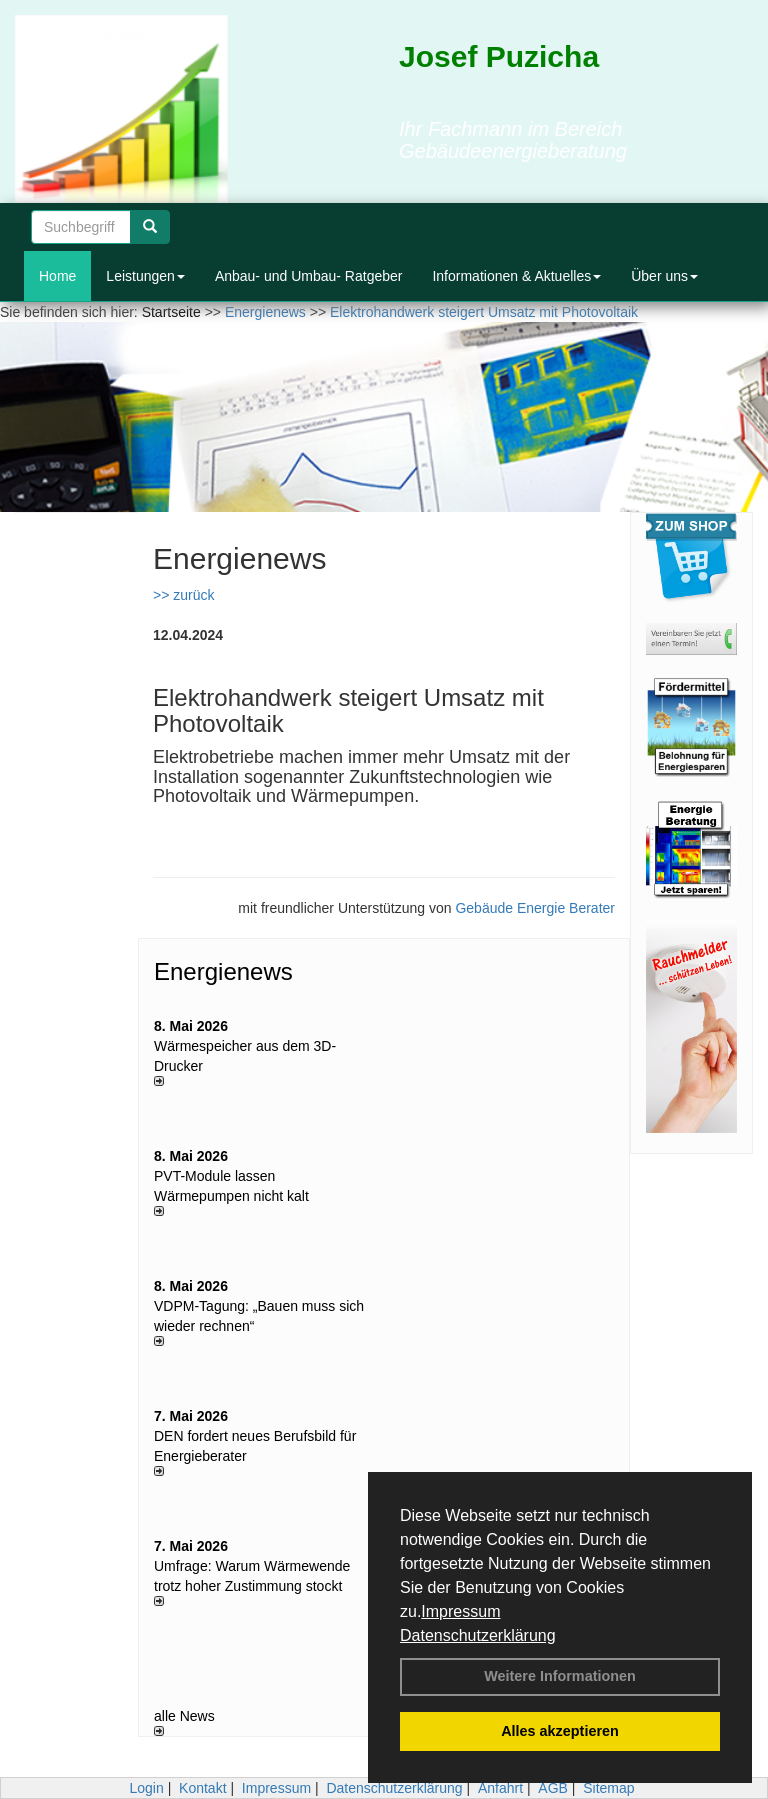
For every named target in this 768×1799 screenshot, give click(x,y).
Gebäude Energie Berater (535, 908)
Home (57, 276)
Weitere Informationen (560, 1676)
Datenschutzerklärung (478, 1635)
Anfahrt (500, 1788)
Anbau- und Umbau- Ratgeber (309, 276)
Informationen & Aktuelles (516, 276)
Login (146, 1788)
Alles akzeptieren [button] (560, 1731)
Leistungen (145, 276)
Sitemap (608, 1788)
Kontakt (202, 1788)
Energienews (223, 971)
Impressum (460, 1611)
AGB (553, 1788)
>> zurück (183, 595)
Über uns (664, 276)
